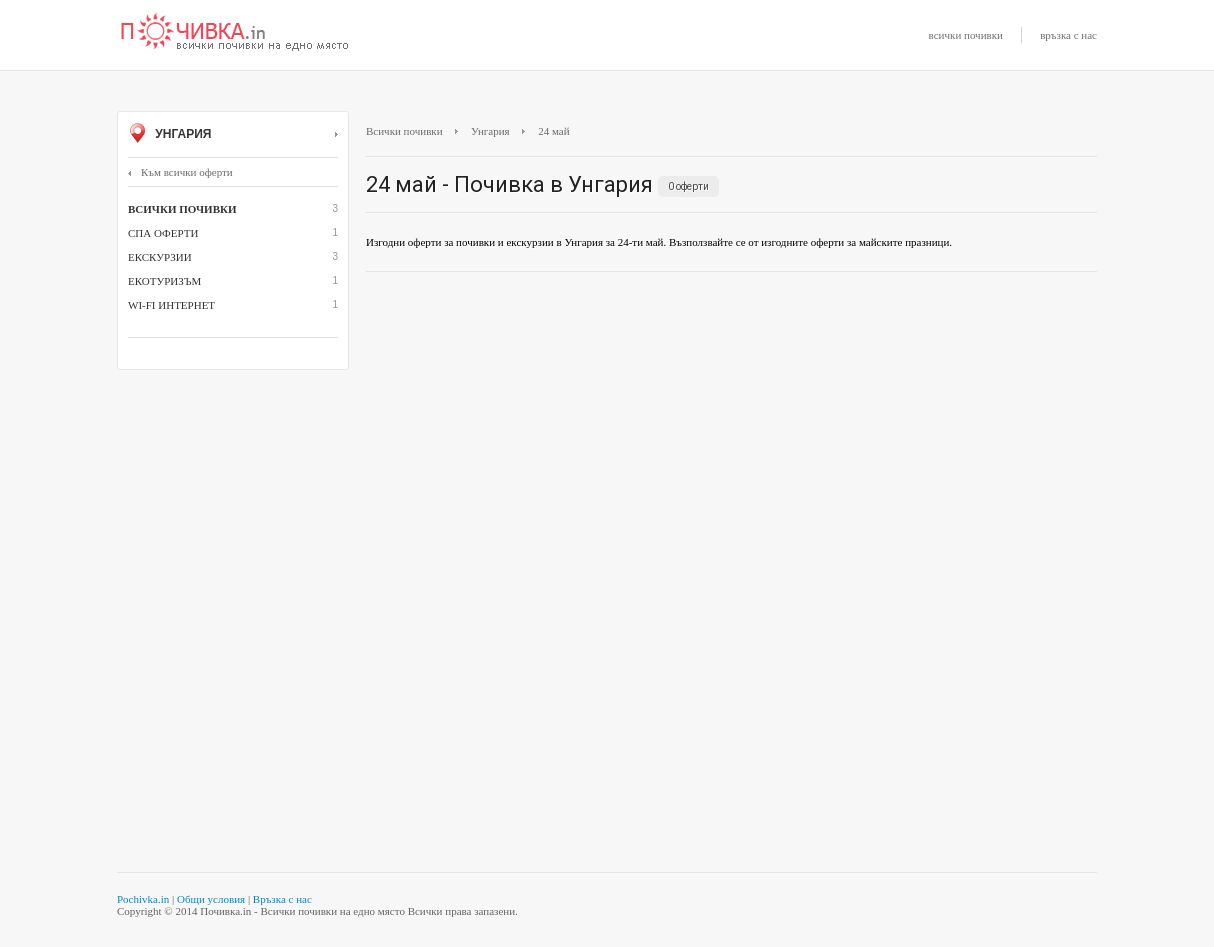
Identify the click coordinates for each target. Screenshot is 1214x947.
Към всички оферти (180, 172)
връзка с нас (1068, 35)
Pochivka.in (143, 899)
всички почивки (966, 35)
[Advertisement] (731, 432)
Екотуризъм (164, 281)
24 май (553, 131)
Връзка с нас (282, 899)
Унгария (233, 135)
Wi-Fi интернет (171, 305)
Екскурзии (160, 257)
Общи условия (211, 899)
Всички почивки (404, 131)
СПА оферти (163, 233)
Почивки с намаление (235, 33)
